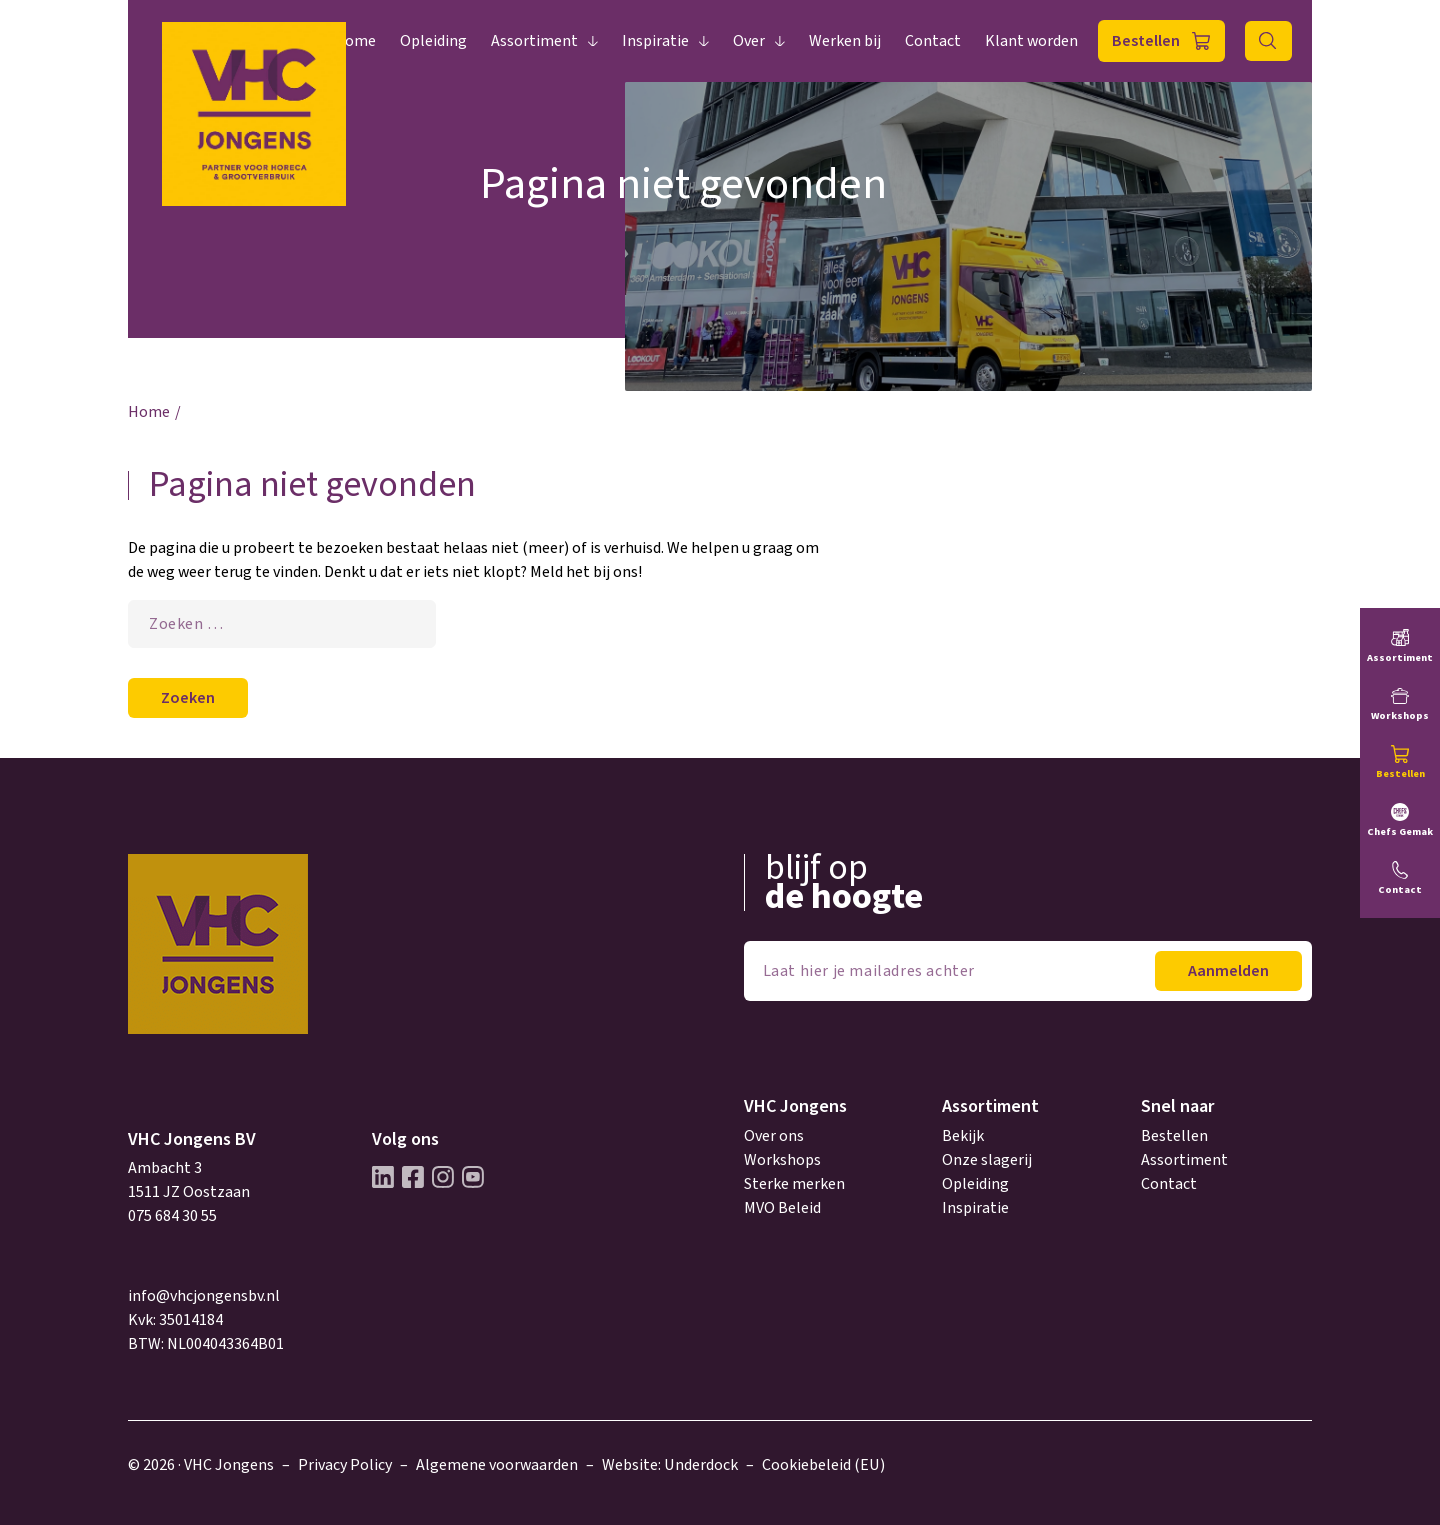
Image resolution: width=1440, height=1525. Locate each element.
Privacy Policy (345, 1465)
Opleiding (433, 41)
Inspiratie (655, 41)
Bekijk (963, 1136)
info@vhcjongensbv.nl (204, 1296)
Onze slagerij (987, 1160)
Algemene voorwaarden (497, 1465)
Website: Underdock (670, 1465)
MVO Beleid (782, 1208)
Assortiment (534, 41)
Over (749, 41)
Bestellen (1146, 41)
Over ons (774, 1136)
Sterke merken (794, 1184)
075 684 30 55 (172, 1216)
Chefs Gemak (1400, 831)
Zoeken (1268, 41)
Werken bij (845, 41)
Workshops (782, 1160)
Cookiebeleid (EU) (823, 1465)
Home (355, 41)
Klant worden (1031, 41)
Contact (933, 41)
